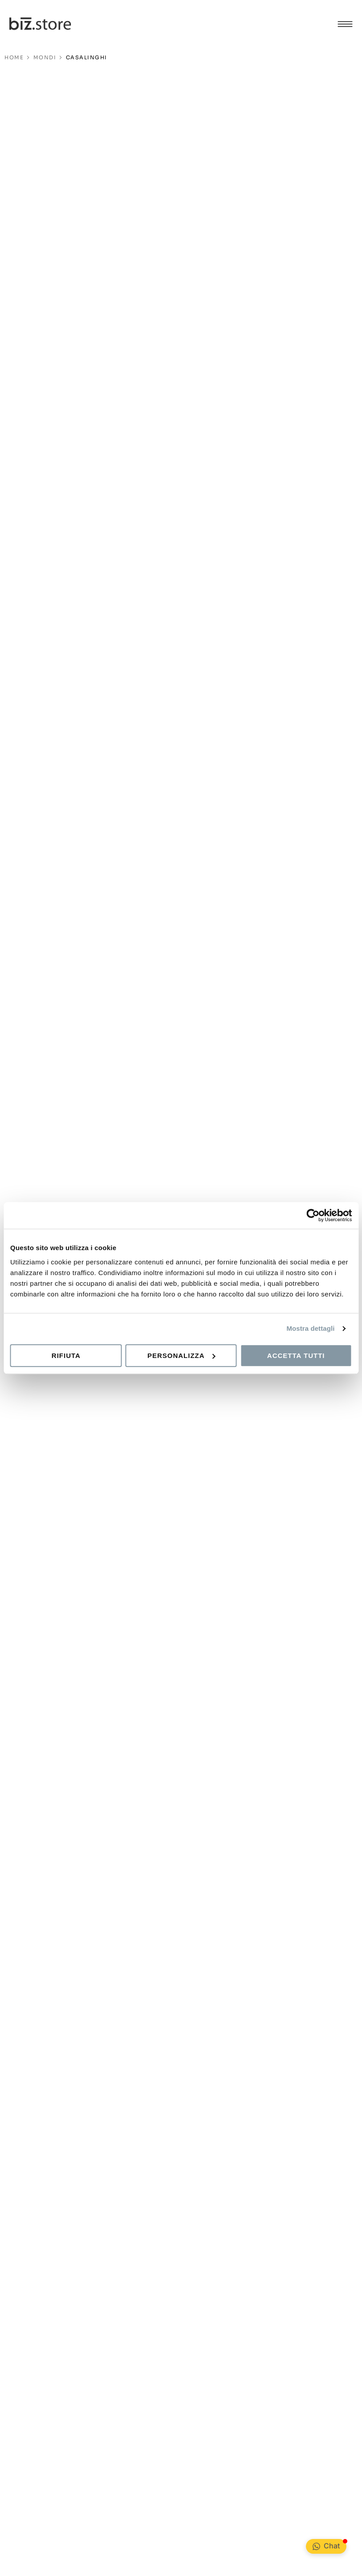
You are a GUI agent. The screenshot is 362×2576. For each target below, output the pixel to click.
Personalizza (181, 1355)
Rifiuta (66, 1355)
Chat (332, 2545)
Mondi (45, 57)
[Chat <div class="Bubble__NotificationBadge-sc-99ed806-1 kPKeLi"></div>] (316, 2546)
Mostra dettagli (310, 1328)
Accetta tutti (296, 1355)
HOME (14, 57)
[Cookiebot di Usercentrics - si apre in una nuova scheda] (313, 1215)
